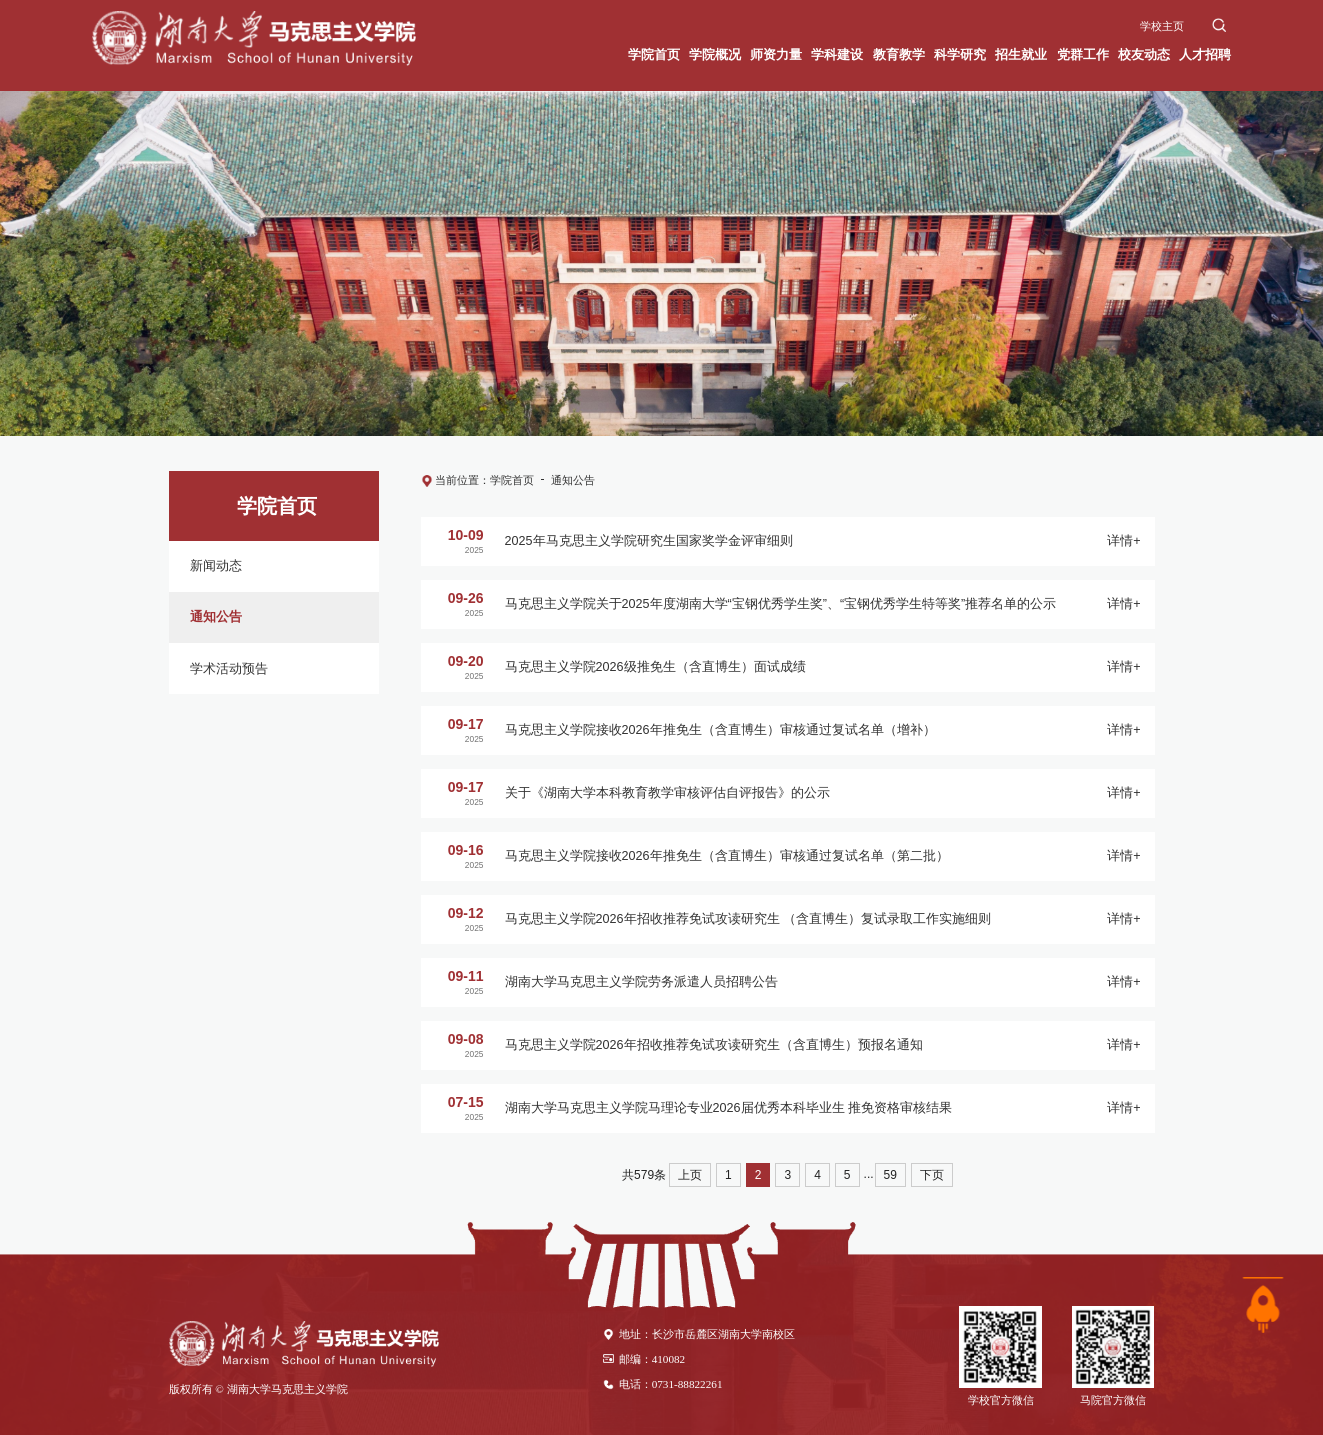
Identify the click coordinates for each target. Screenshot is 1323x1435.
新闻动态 (216, 566)
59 (890, 1175)
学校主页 (1162, 26)
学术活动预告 (229, 669)
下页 (932, 1175)
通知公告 (216, 617)
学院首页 (512, 480)
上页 (690, 1175)
